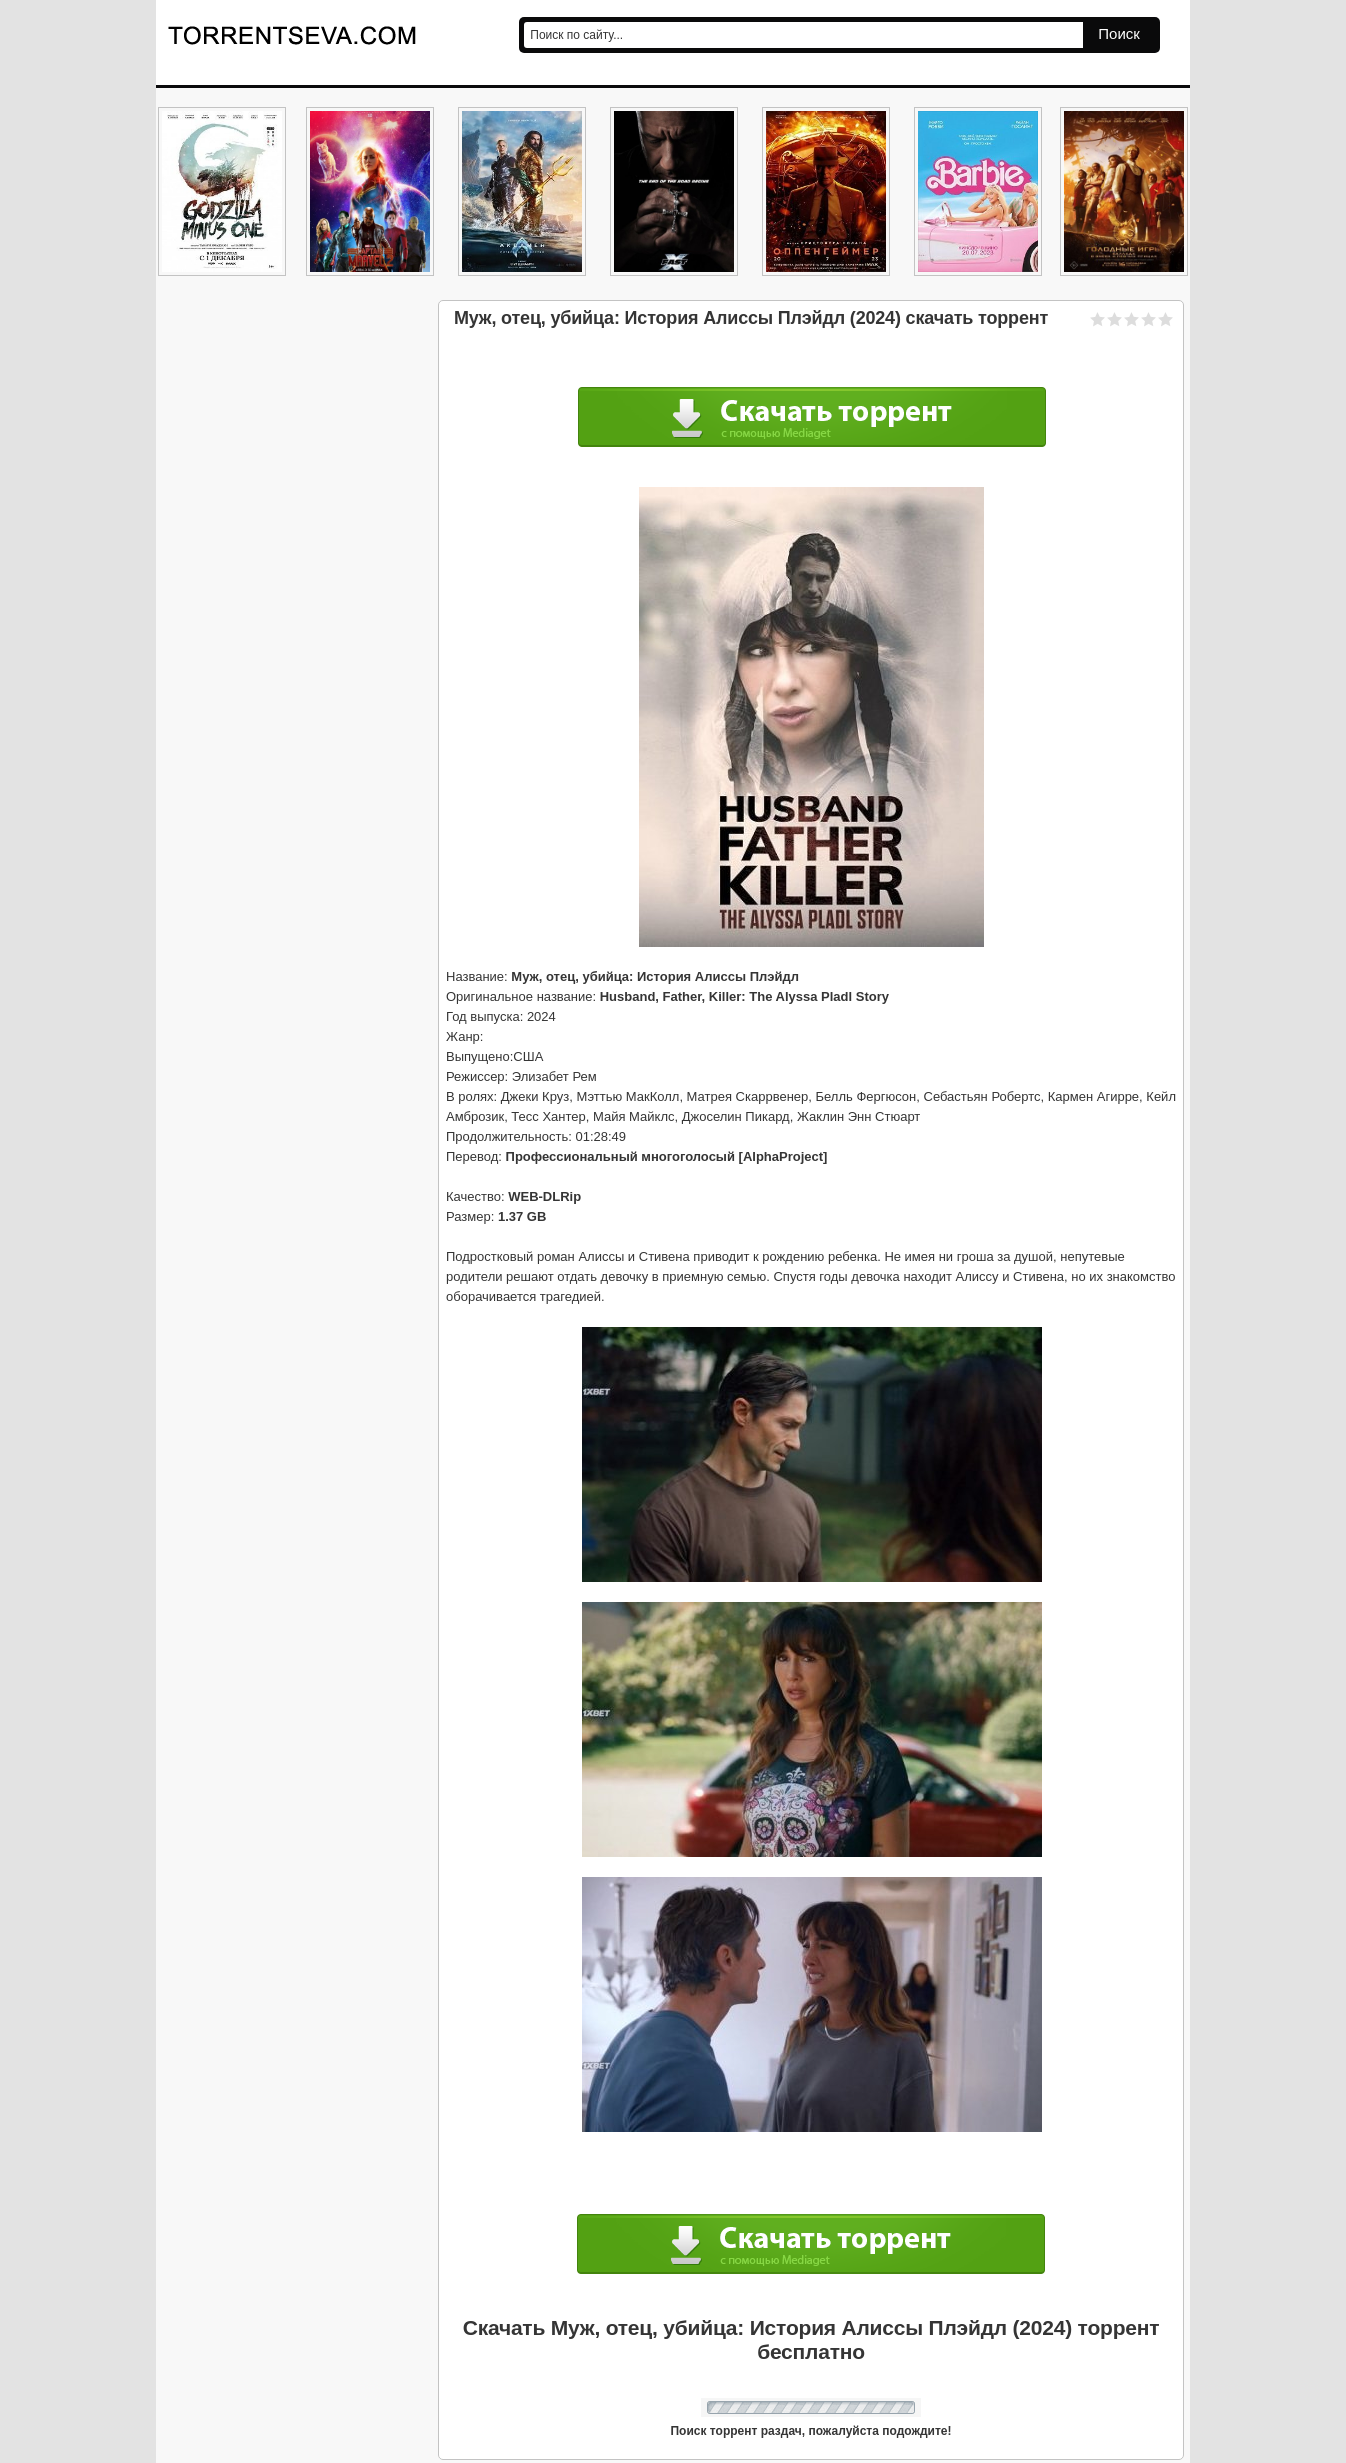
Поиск (1119, 33)
